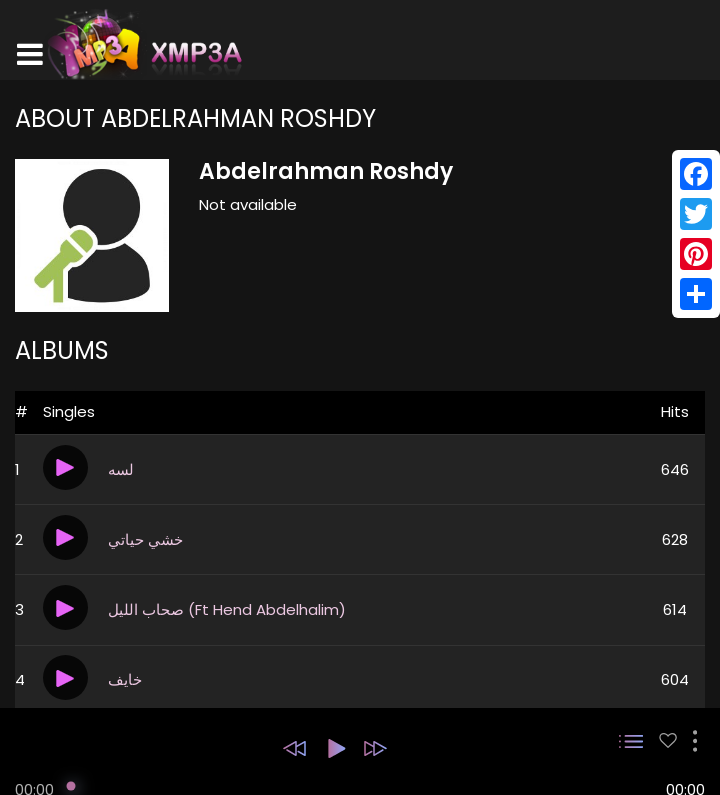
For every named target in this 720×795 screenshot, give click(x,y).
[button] (294, 748)
